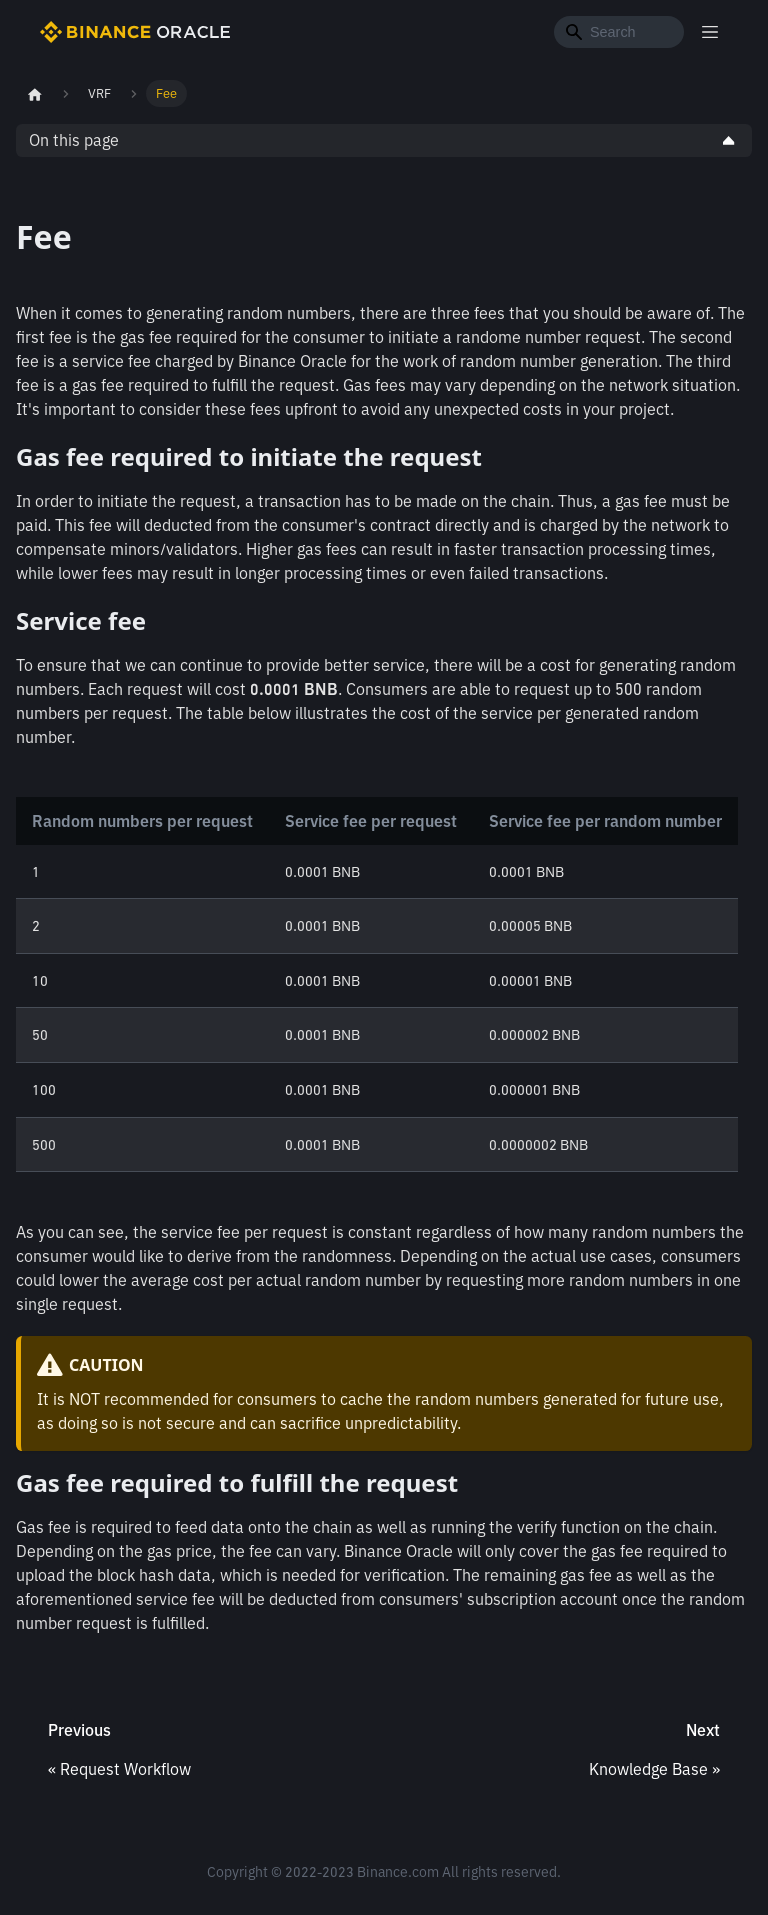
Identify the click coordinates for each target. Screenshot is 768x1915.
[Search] (619, 32)
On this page (74, 140)
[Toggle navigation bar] (710, 32)
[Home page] (35, 94)
